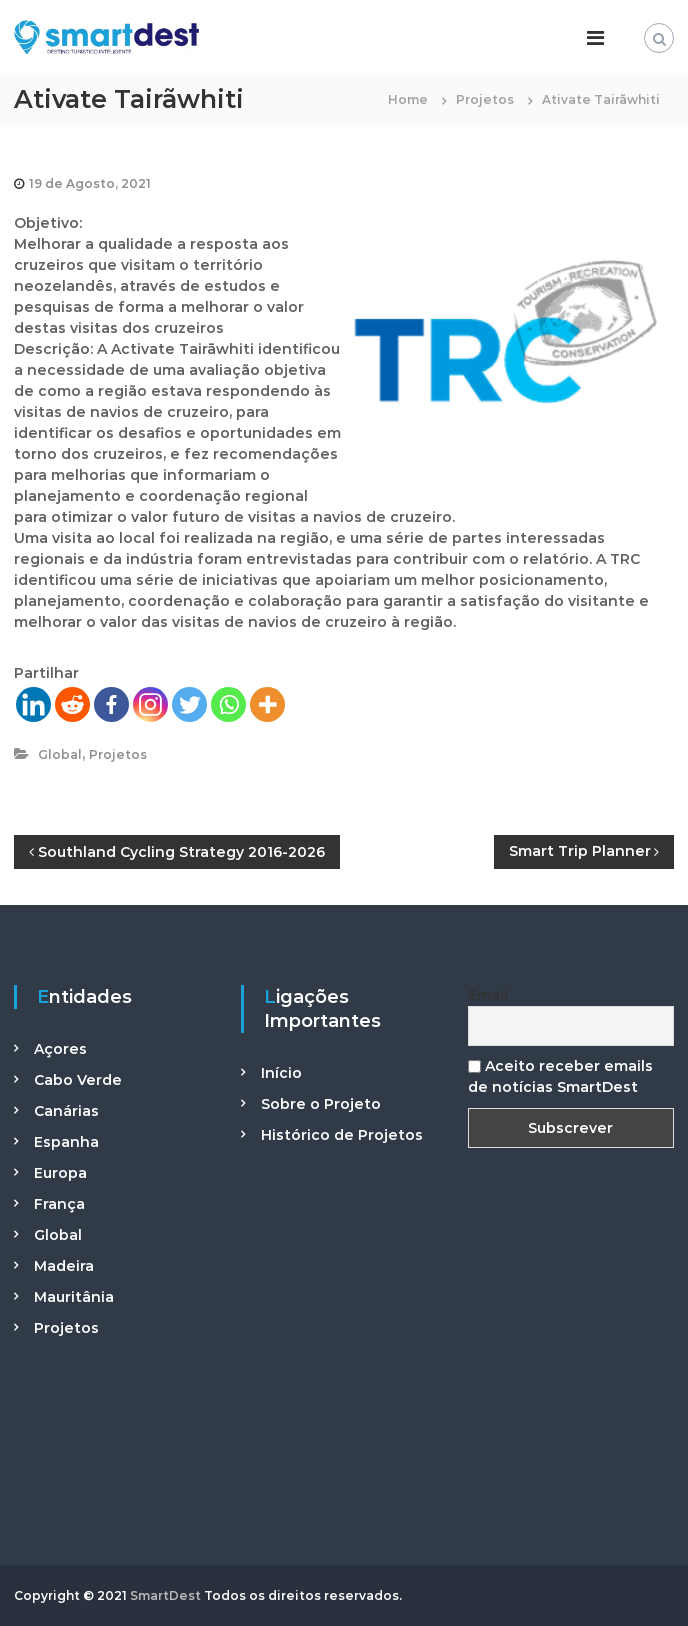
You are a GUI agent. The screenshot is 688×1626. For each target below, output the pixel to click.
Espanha (66, 1142)
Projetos (485, 99)
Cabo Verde (78, 1080)
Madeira (64, 1266)
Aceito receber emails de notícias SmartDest (560, 1076)
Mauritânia (74, 1297)
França (59, 1204)
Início (281, 1073)
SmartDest (165, 1595)
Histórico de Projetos (342, 1135)
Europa (60, 1173)
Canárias (66, 1111)
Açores (60, 1049)
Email (488, 995)
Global (60, 754)
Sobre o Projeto (321, 1104)
